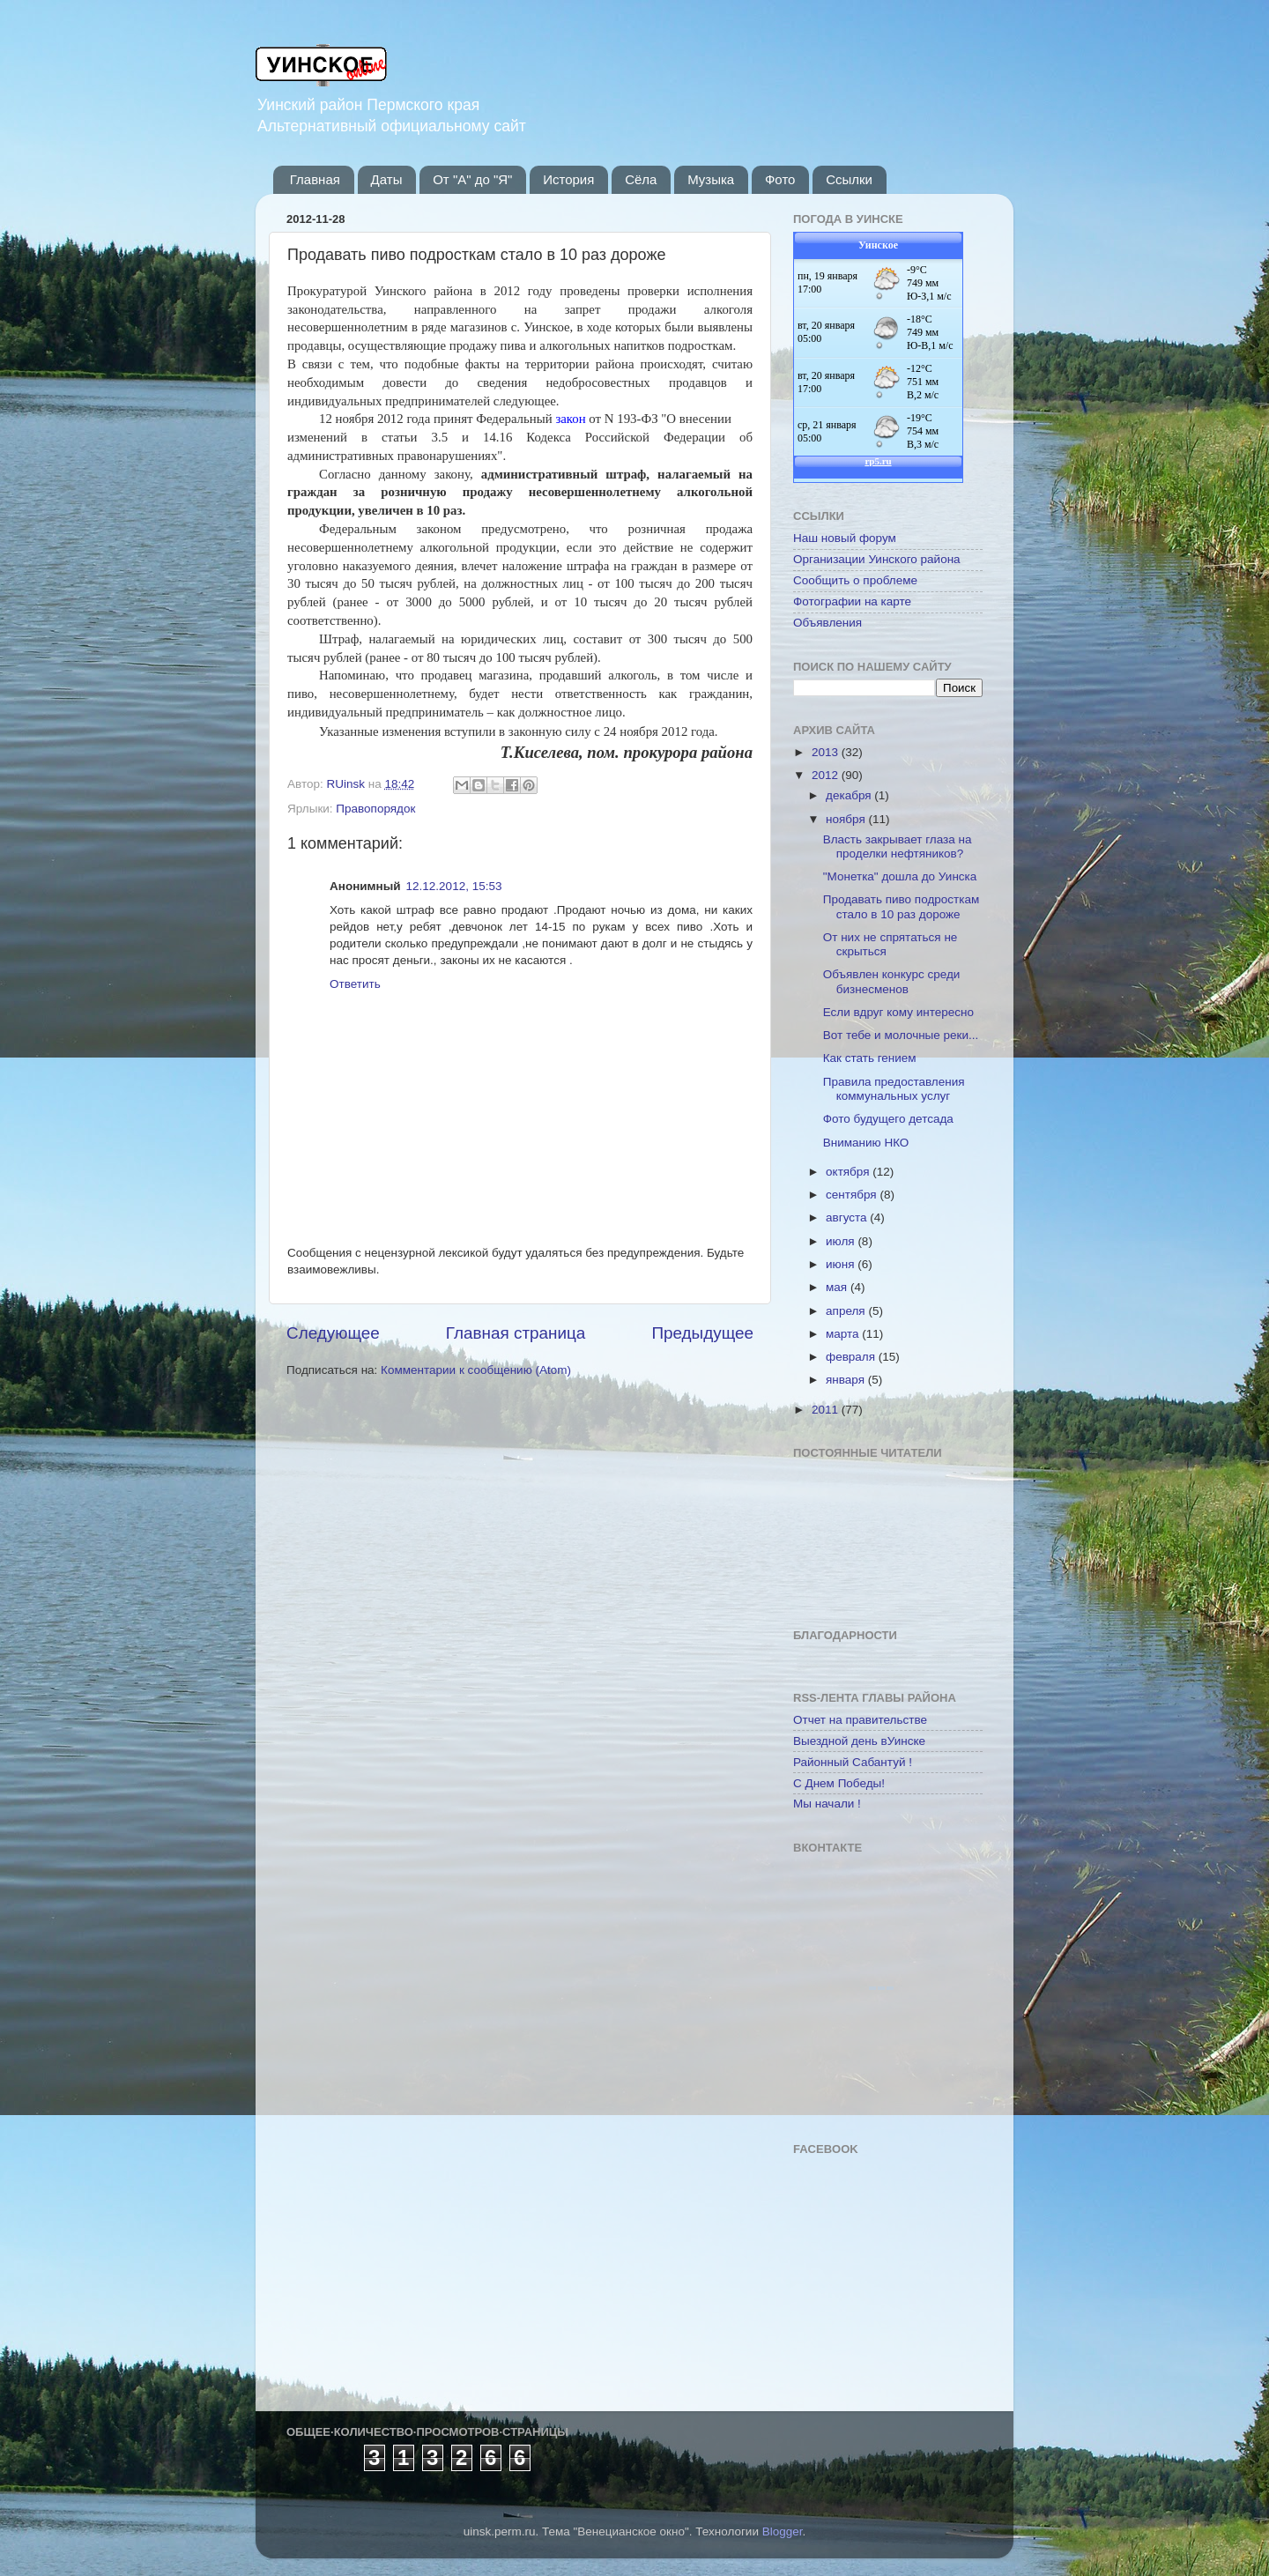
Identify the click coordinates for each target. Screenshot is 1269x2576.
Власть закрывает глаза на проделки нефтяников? (897, 846)
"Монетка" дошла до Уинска (900, 876)
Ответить (355, 984)
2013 (827, 752)
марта (844, 1333)
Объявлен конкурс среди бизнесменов (892, 981)
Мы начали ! (827, 1803)
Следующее (333, 1333)
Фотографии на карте (852, 601)
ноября (847, 819)
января (847, 1379)
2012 (827, 775)
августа (848, 1217)
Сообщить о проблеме (855, 580)
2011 (827, 1409)
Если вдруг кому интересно (898, 1012)
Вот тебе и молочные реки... (901, 1035)
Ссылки (849, 179)
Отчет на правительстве (860, 1719)
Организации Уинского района (877, 559)
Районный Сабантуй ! (852, 1762)
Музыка (710, 179)
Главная (315, 179)
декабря (850, 795)
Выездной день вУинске (859, 1741)
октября (849, 1171)
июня (841, 1264)
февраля (852, 1356)
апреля (847, 1311)
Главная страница (516, 1333)
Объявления (827, 622)
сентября (852, 1194)
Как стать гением (869, 1058)
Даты (387, 179)
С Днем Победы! (839, 1783)
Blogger (782, 2531)
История (568, 179)
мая (838, 1287)
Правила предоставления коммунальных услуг (894, 1088)
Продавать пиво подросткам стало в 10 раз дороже (901, 906)
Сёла (641, 179)
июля (841, 1241)
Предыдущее (702, 1333)
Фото (780, 179)
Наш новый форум (844, 538)
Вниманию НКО (866, 1142)
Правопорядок (375, 808)
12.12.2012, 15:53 (454, 886)
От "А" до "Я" (472, 179)
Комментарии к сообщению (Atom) (476, 1370)
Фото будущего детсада (888, 1118)
